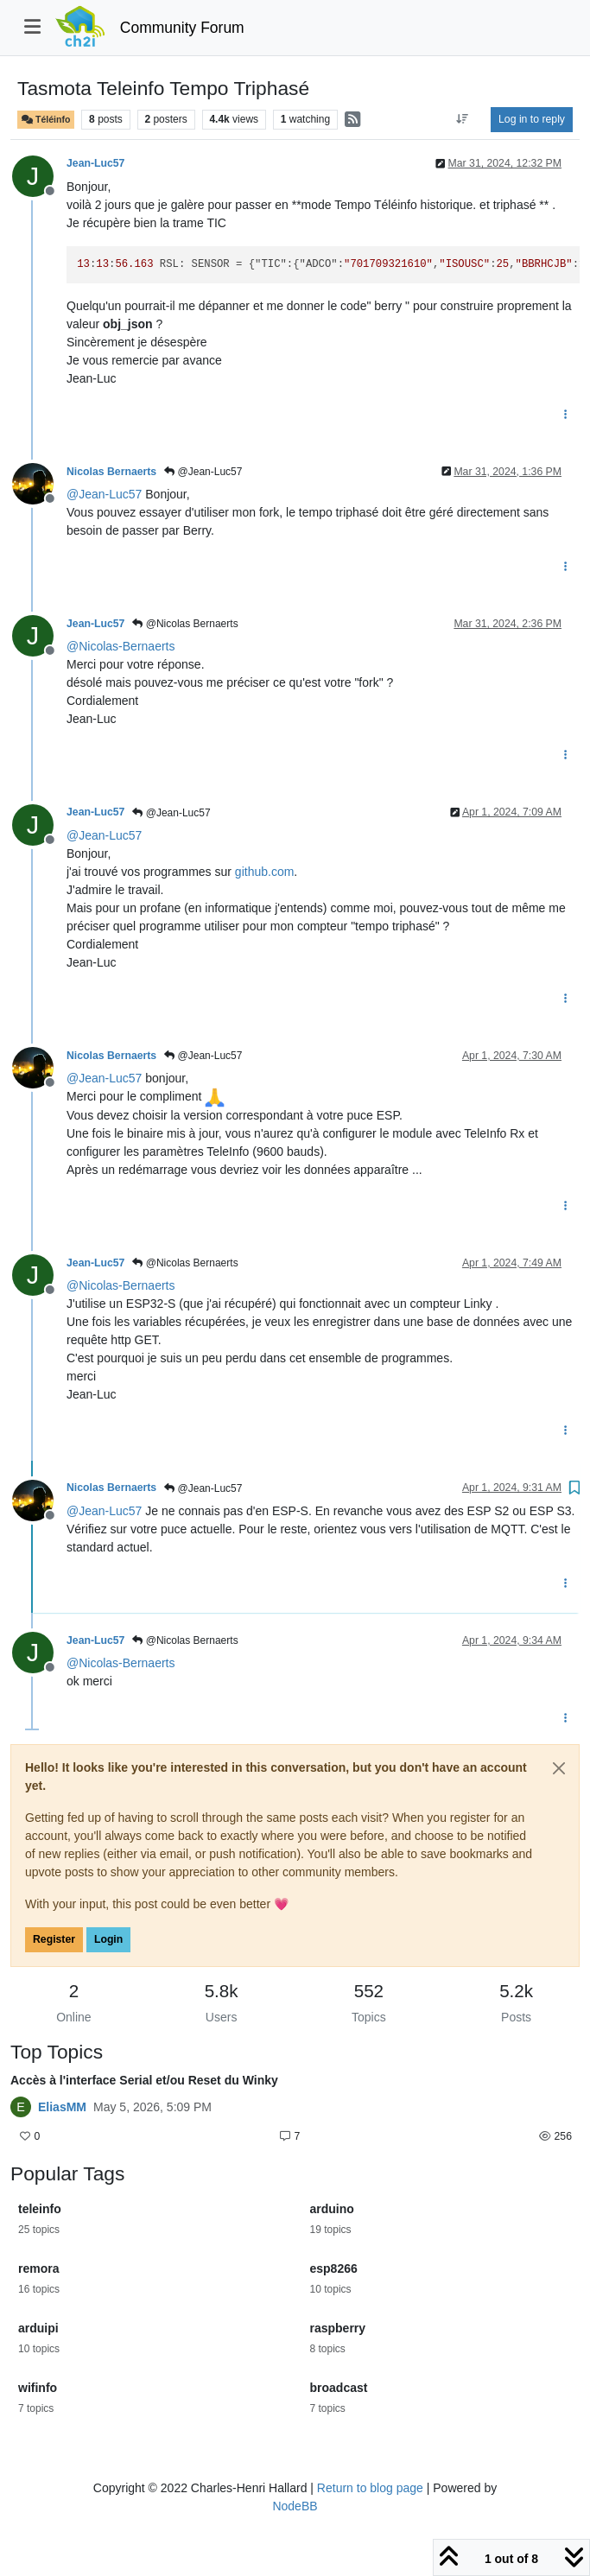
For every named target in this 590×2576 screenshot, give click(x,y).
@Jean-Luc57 (203, 472)
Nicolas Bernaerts (111, 472)
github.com (264, 872)
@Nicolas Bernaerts (185, 624)
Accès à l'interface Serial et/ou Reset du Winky (144, 2080)
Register (54, 1939)
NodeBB (294, 2506)
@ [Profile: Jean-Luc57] (104, 494)
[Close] (559, 1768)
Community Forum (182, 27)
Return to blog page (370, 2488)
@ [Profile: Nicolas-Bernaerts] (120, 646)
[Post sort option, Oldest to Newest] (462, 119)
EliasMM (62, 2107)
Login (108, 1939)
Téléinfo (46, 119)
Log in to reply (531, 119)
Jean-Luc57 (95, 163)
